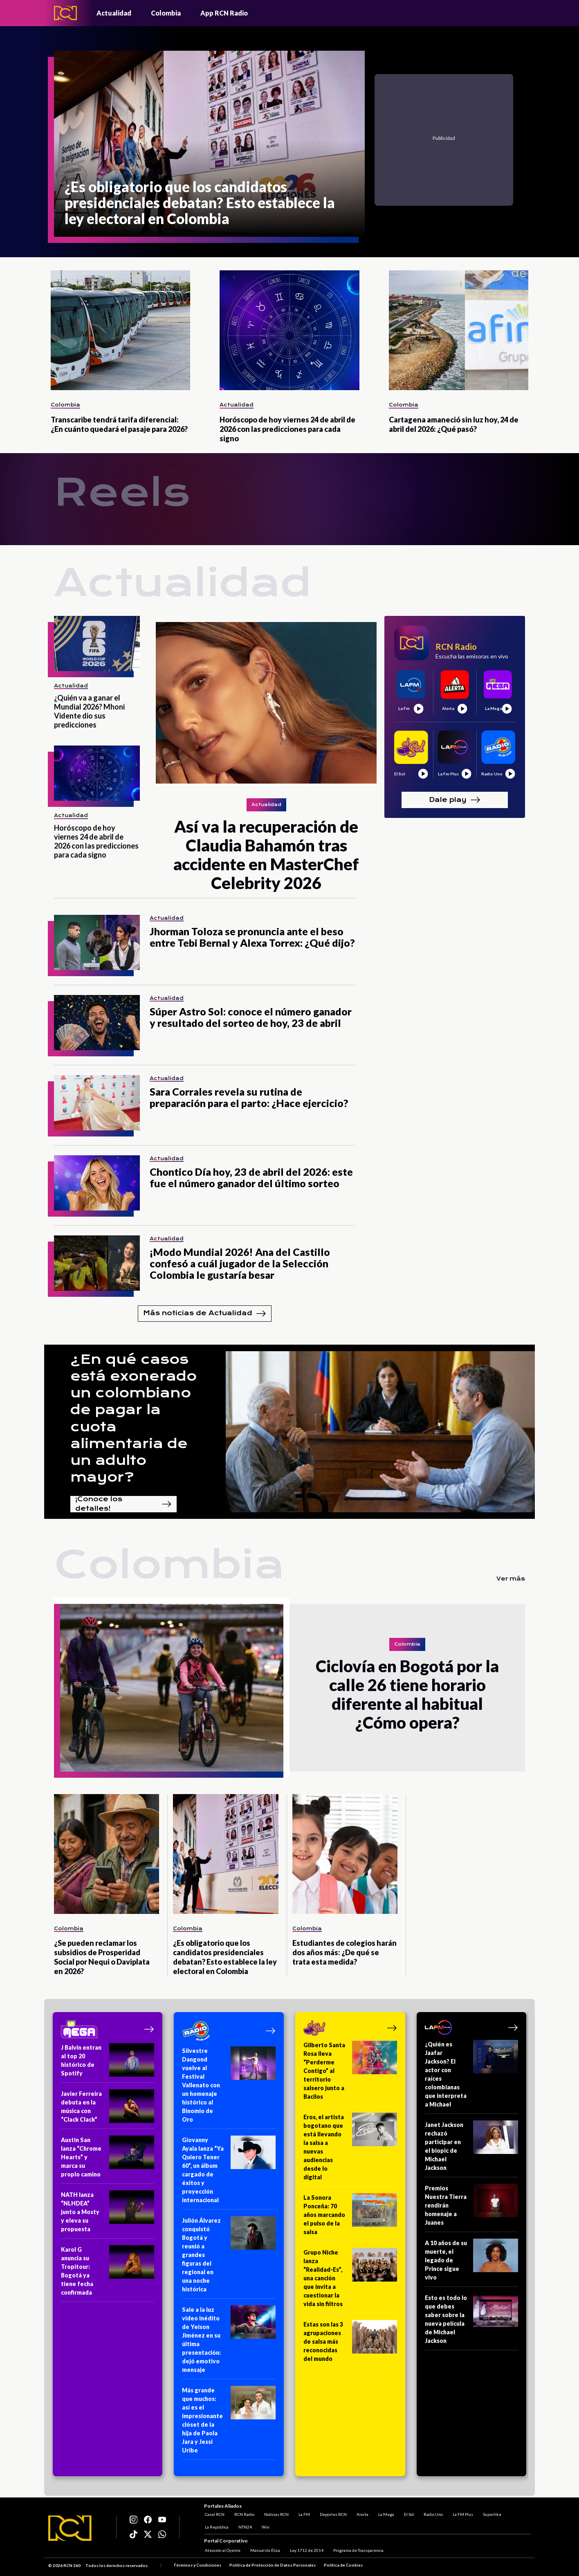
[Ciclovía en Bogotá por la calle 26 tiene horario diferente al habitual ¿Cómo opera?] (172, 1688)
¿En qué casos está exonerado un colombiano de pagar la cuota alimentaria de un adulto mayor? (133, 1418)
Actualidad (113, 13)
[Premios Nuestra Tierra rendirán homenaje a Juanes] (471, 2208)
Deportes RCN (332, 2513)
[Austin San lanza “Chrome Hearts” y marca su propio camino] (108, 2160)
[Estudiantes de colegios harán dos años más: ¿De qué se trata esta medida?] (344, 1854)
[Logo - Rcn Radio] (65, 13)
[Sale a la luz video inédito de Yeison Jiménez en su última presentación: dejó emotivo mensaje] (229, 2342)
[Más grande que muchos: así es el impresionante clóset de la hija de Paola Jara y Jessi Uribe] (229, 2423)
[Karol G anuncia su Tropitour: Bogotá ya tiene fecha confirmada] (108, 2273)
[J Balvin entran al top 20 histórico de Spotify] (108, 2063)
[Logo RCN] (70, 2528)
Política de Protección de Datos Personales (272, 2565)
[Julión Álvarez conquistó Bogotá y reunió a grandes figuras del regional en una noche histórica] (229, 2257)
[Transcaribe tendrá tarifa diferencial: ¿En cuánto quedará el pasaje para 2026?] (120, 330)
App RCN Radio (224, 13)
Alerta (362, 2513)
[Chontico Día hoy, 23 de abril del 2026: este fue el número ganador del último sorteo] (97, 1183)
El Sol (408, 2513)
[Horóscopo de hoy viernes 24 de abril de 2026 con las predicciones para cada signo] (289, 330)
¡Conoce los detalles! (123, 1504)
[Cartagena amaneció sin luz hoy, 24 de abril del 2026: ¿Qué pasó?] (458, 330)
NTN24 (244, 2526)
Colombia (166, 13)
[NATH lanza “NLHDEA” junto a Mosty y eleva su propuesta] (108, 2214)
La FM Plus (462, 2513)
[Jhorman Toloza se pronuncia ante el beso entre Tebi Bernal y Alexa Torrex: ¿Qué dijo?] (97, 942)
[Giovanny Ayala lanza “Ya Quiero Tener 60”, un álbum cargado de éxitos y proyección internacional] (229, 2173)
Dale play (454, 800)
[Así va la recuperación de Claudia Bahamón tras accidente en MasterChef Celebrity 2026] (266, 704)
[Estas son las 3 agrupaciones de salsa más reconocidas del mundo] (350, 2344)
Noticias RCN (275, 2513)
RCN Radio (243, 2513)
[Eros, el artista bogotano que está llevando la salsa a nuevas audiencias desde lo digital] (350, 2150)
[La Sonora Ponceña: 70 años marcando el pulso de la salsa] (350, 2217)
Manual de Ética (264, 2550)
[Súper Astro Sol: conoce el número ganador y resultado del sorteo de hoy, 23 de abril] (97, 1022)
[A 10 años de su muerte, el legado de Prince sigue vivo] (471, 2263)
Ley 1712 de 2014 (306, 2550)
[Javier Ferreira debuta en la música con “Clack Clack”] (108, 2109)
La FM (303, 2513)
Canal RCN (214, 2513)
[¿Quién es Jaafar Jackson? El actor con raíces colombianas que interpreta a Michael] (471, 2077)
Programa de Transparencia (357, 2550)
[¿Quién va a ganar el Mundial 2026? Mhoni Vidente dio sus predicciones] (97, 643)
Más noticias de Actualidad (204, 1313)
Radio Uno (432, 2513)
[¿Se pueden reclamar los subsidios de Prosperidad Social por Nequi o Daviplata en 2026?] (106, 1854)
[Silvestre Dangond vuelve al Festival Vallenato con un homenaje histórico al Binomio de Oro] (229, 2087)
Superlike (491, 2513)
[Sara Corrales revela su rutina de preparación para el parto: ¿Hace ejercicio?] (97, 1102)
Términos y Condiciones (197, 2565)
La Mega (385, 2513)
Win (265, 2526)
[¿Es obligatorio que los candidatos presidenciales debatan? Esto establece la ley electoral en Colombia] (209, 144)
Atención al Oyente (222, 2550)
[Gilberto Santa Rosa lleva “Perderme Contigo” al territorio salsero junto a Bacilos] (350, 2073)
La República (216, 2526)
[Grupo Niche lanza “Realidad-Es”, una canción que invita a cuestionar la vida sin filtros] (350, 2280)
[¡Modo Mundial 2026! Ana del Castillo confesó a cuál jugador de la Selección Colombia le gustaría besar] (97, 1263)
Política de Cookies (343, 2565)
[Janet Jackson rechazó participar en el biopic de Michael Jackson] (471, 2148)
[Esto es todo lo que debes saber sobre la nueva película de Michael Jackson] (471, 2321)
